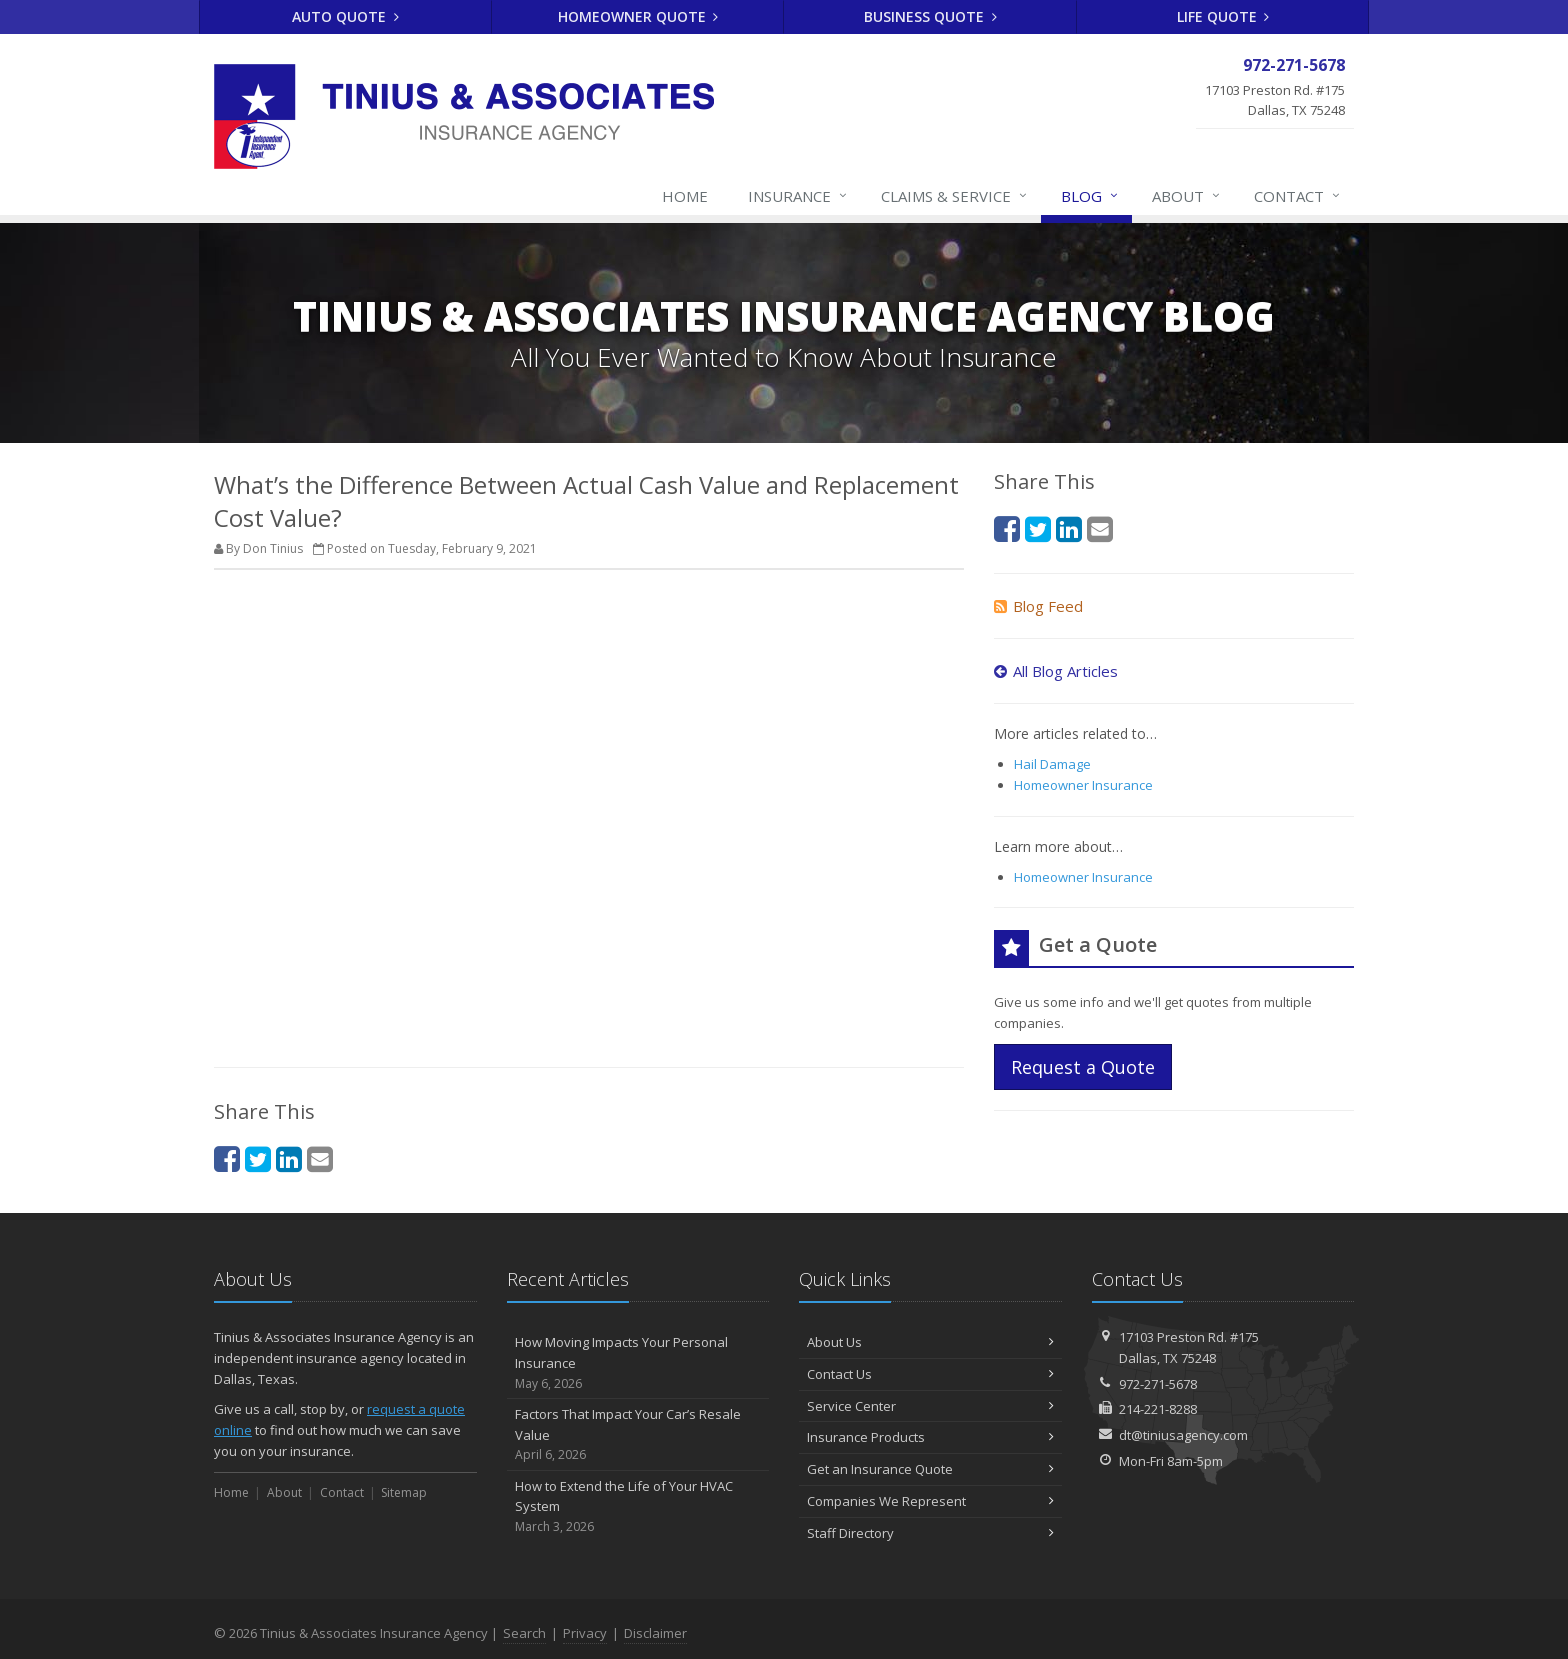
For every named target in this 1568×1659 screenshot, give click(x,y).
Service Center (930, 1406)
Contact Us (930, 1374)
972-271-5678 (1158, 1384)
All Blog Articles (1056, 671)
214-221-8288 (1158, 1409)
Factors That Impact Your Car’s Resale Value (638, 1435)
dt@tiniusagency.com (1183, 1435)
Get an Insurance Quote (930, 1469)
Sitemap (404, 1492)
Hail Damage (1052, 764)
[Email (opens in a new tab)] (320, 1158)
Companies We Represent (930, 1501)
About (1187, 196)
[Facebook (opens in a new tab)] (227, 1158)
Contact (1298, 196)
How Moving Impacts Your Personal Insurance (638, 1363)
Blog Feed (1038, 606)
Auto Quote (345, 16)
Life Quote (1223, 16)
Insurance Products (930, 1437)
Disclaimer (655, 1633)
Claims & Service (955, 196)
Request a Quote (1083, 1067)
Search (524, 1633)
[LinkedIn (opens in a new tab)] (289, 1158)
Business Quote (930, 16)
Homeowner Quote (638, 16)
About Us (930, 1342)
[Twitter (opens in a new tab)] (258, 1158)
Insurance (798, 196)
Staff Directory (930, 1533)
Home (685, 196)
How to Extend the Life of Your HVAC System (638, 1507)
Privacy (585, 1633)
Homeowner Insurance (1083, 785)
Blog (1090, 196)
